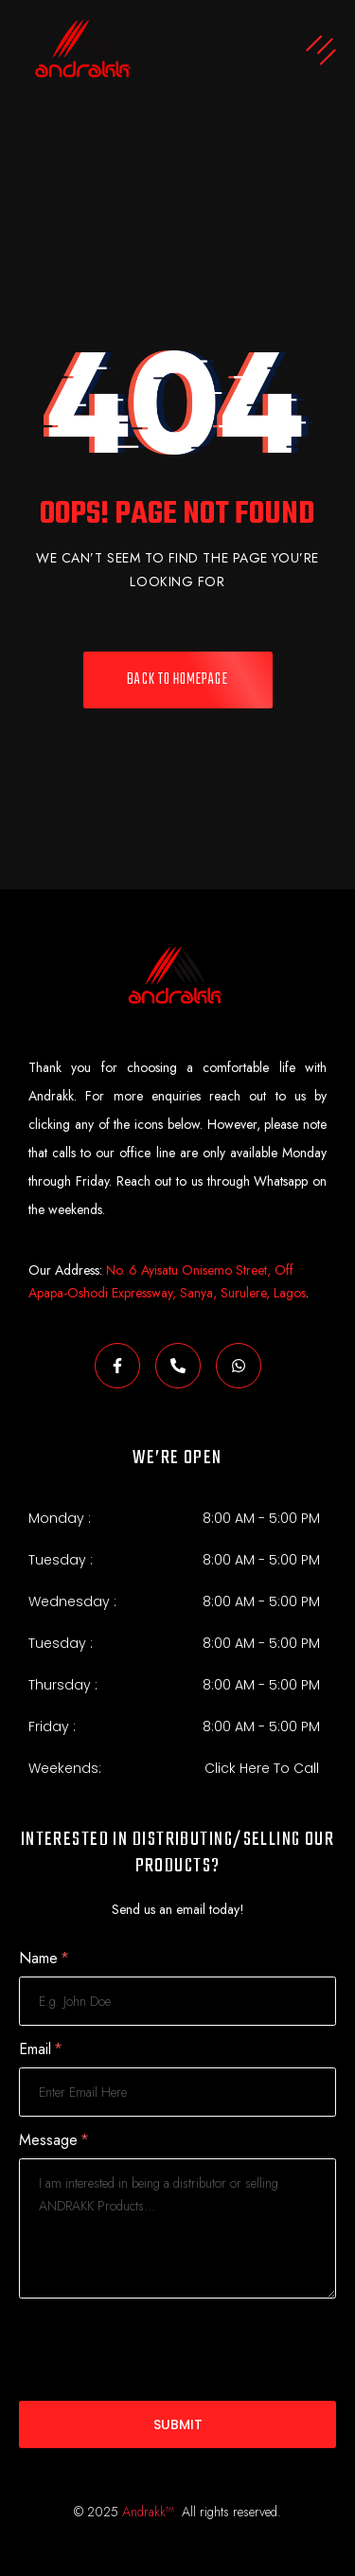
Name (44, 1959)
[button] (257, 52)
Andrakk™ (148, 2511)
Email (40, 2050)
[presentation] (163, 2350)
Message (54, 2141)
